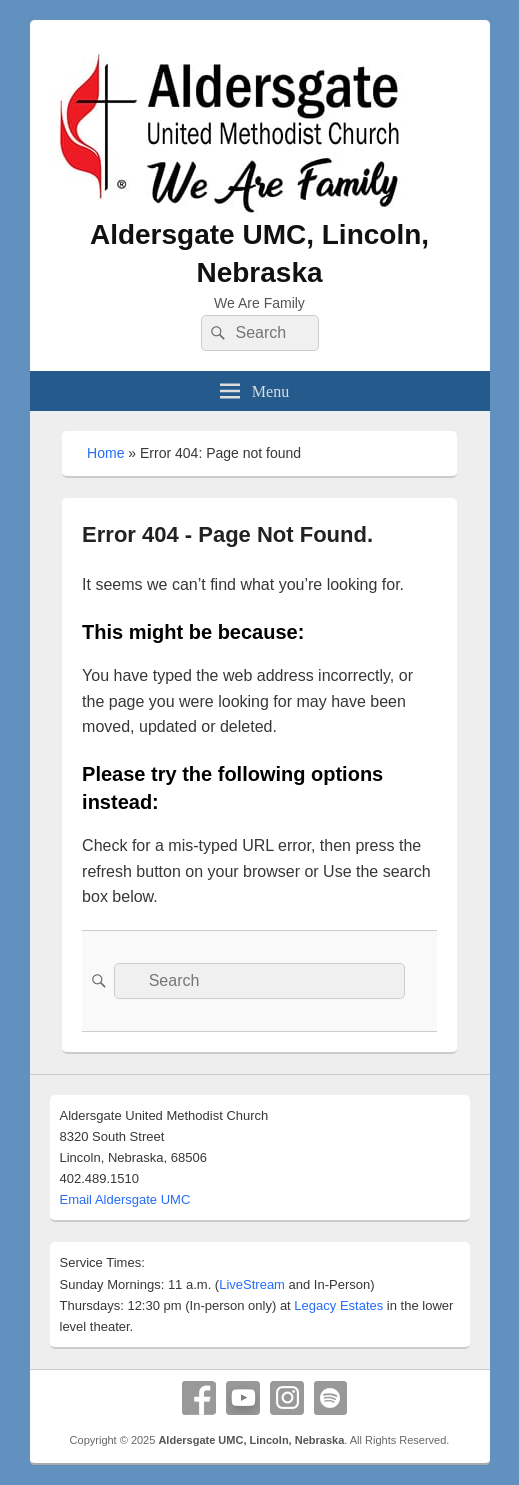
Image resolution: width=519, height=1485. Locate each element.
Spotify (331, 1398)
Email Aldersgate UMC (125, 1199)
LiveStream (252, 1284)
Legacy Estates (338, 1305)
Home (105, 453)
